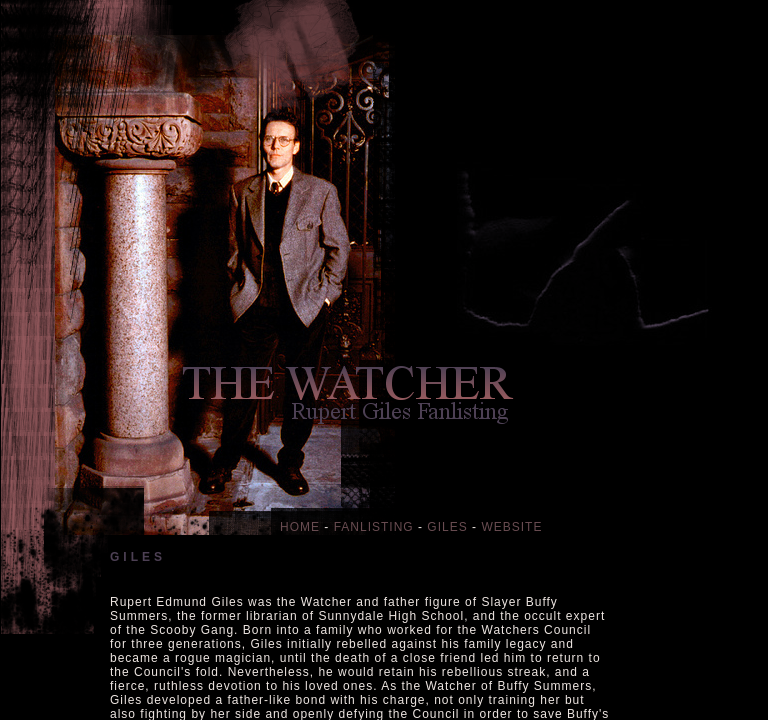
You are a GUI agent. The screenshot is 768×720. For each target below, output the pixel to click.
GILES (447, 527)
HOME (300, 527)
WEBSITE (511, 527)
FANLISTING (374, 527)
